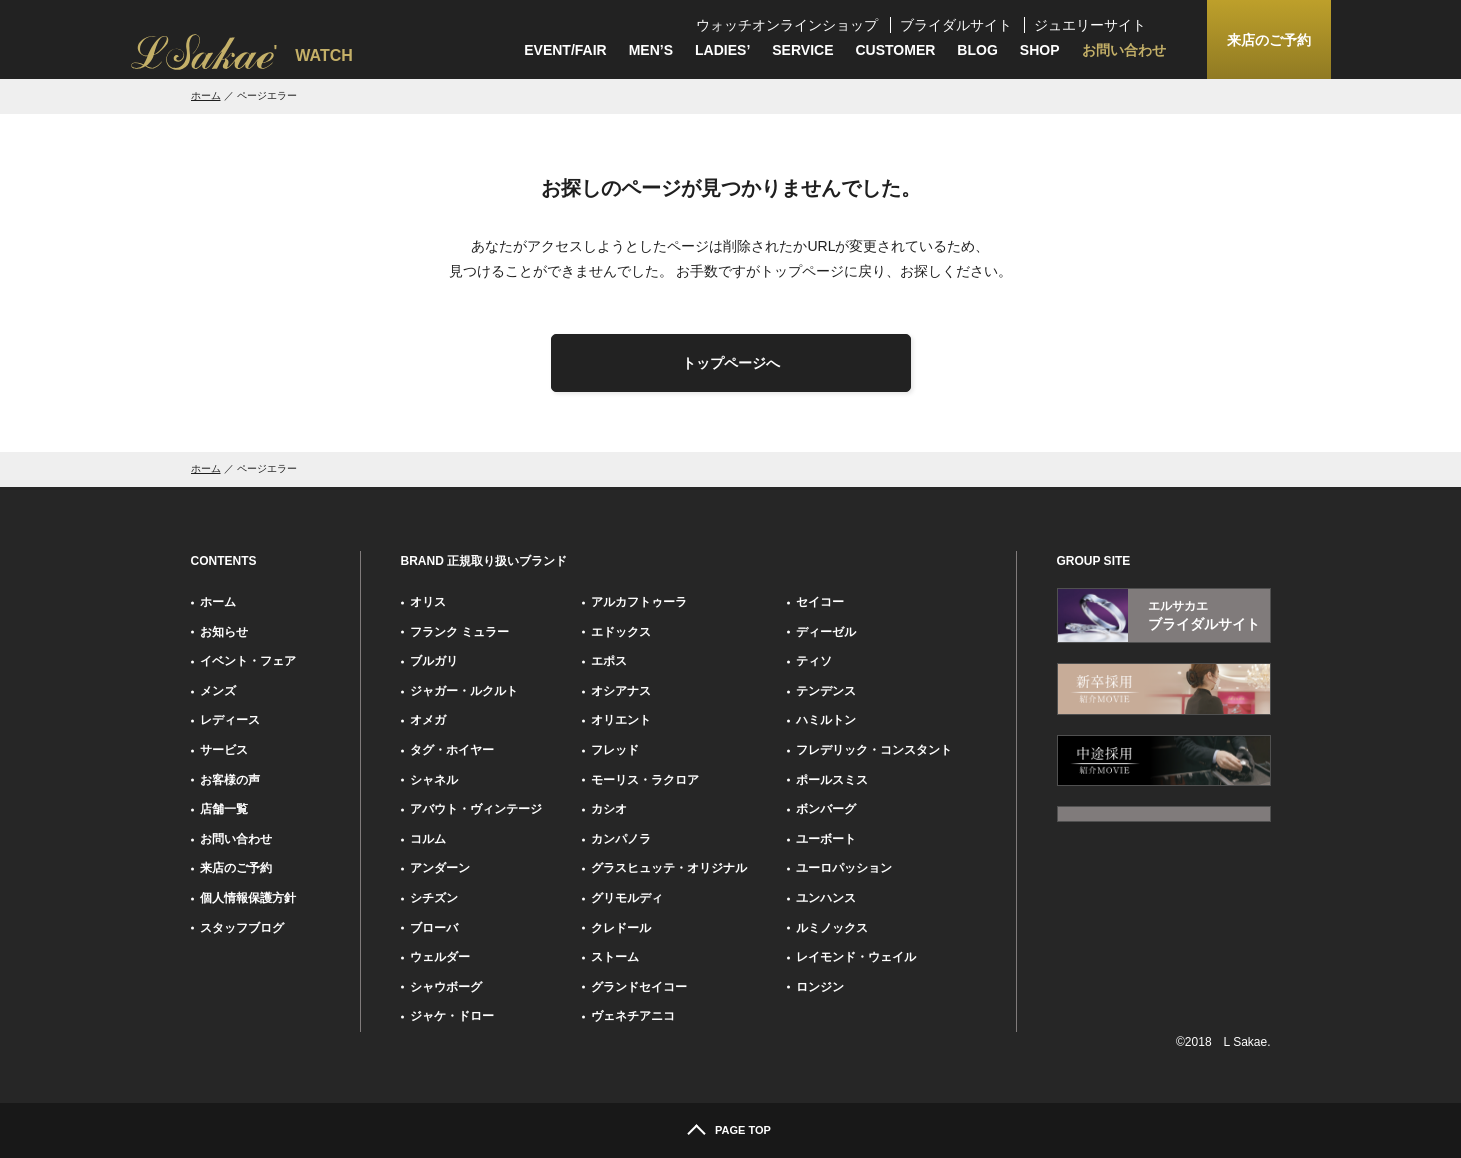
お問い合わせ (1124, 50)
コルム (428, 839)
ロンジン (820, 987)
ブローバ (434, 928)
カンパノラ (621, 839)
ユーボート (826, 839)
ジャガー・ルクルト (464, 691)
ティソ (814, 661)
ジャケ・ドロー (452, 1016)
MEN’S (651, 50)
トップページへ (731, 363)
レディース (230, 720)
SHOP (1040, 50)
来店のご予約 (236, 868)
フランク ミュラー (459, 632)
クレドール (621, 928)
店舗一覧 (224, 809)
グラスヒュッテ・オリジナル (669, 868)
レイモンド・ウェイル (856, 957)
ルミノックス (832, 928)
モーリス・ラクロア (645, 780)
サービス (224, 750)
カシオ (609, 809)
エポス (609, 661)
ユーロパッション (844, 868)
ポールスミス (832, 780)
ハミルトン (826, 720)
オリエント (621, 720)
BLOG (977, 50)
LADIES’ (722, 50)
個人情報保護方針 (248, 898)
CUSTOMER (896, 50)
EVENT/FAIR (565, 50)
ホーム (206, 95)
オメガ (428, 720)
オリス (428, 602)
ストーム (615, 957)
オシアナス (621, 691)
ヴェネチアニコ (633, 1016)
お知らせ (224, 632)
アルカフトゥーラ (639, 602)
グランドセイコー (639, 987)
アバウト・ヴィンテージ (476, 809)
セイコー (820, 602)
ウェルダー (440, 957)
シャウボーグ (446, 987)
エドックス (621, 632)
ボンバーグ (826, 809)
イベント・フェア (248, 661)
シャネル (434, 780)
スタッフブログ (242, 928)
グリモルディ (627, 898)
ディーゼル (826, 632)
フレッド (615, 750)
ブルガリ (434, 661)
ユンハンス (826, 898)
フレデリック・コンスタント (874, 750)
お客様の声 (230, 780)
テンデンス (826, 691)
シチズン (434, 898)
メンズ (218, 691)
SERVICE (802, 50)
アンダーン (440, 868)
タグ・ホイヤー (452, 750)
